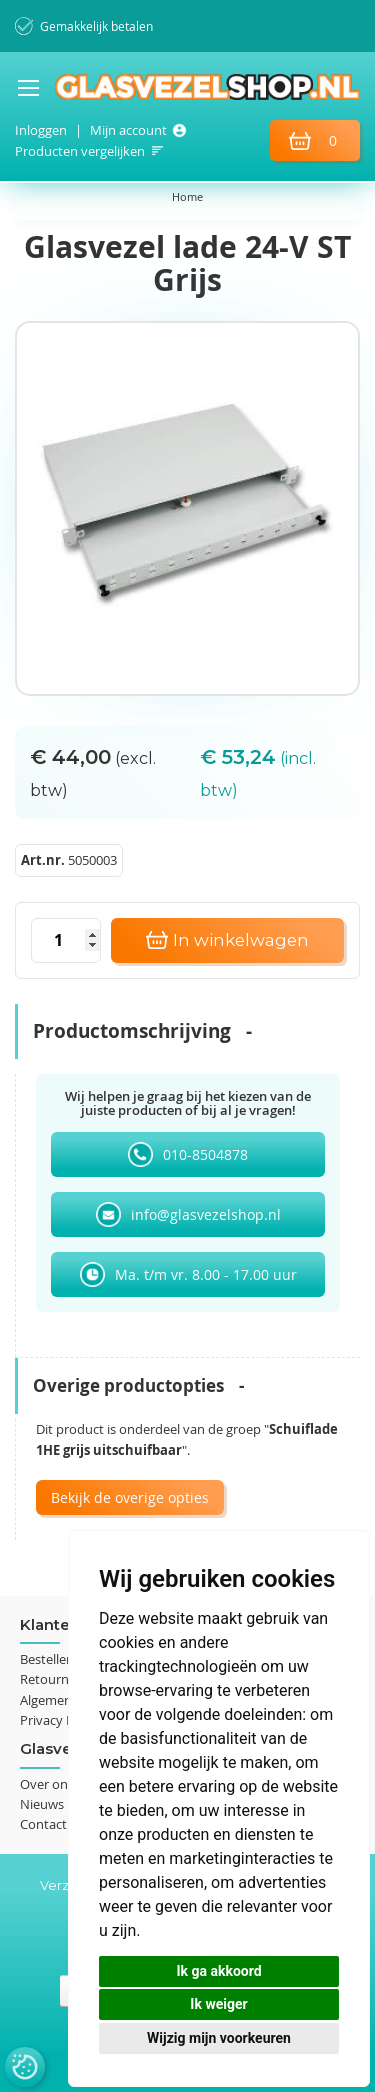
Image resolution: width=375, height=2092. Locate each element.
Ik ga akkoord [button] (218, 1971)
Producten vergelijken (80, 151)
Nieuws (42, 1804)
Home (187, 196)
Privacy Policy (60, 1720)
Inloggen (41, 130)
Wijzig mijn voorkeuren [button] (219, 2038)
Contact (43, 1824)
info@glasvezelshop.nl (206, 1214)
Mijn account (128, 130)
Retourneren (58, 1679)
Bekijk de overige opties (130, 1497)
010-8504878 (205, 1154)
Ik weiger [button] (218, 2004)
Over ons (47, 1784)
